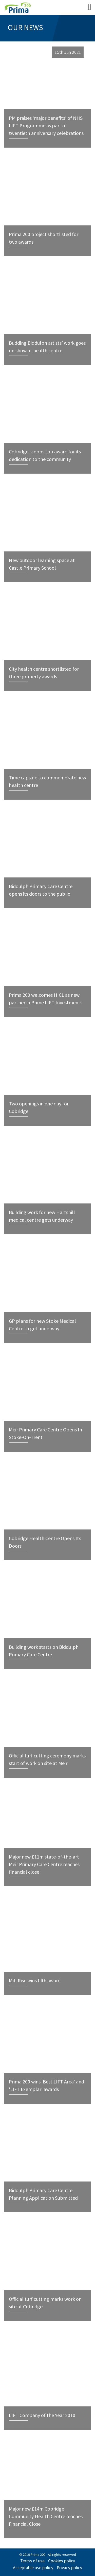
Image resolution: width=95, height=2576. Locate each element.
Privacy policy (69, 2567)
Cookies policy (61, 2561)
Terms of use (32, 2561)
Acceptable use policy (33, 2567)
